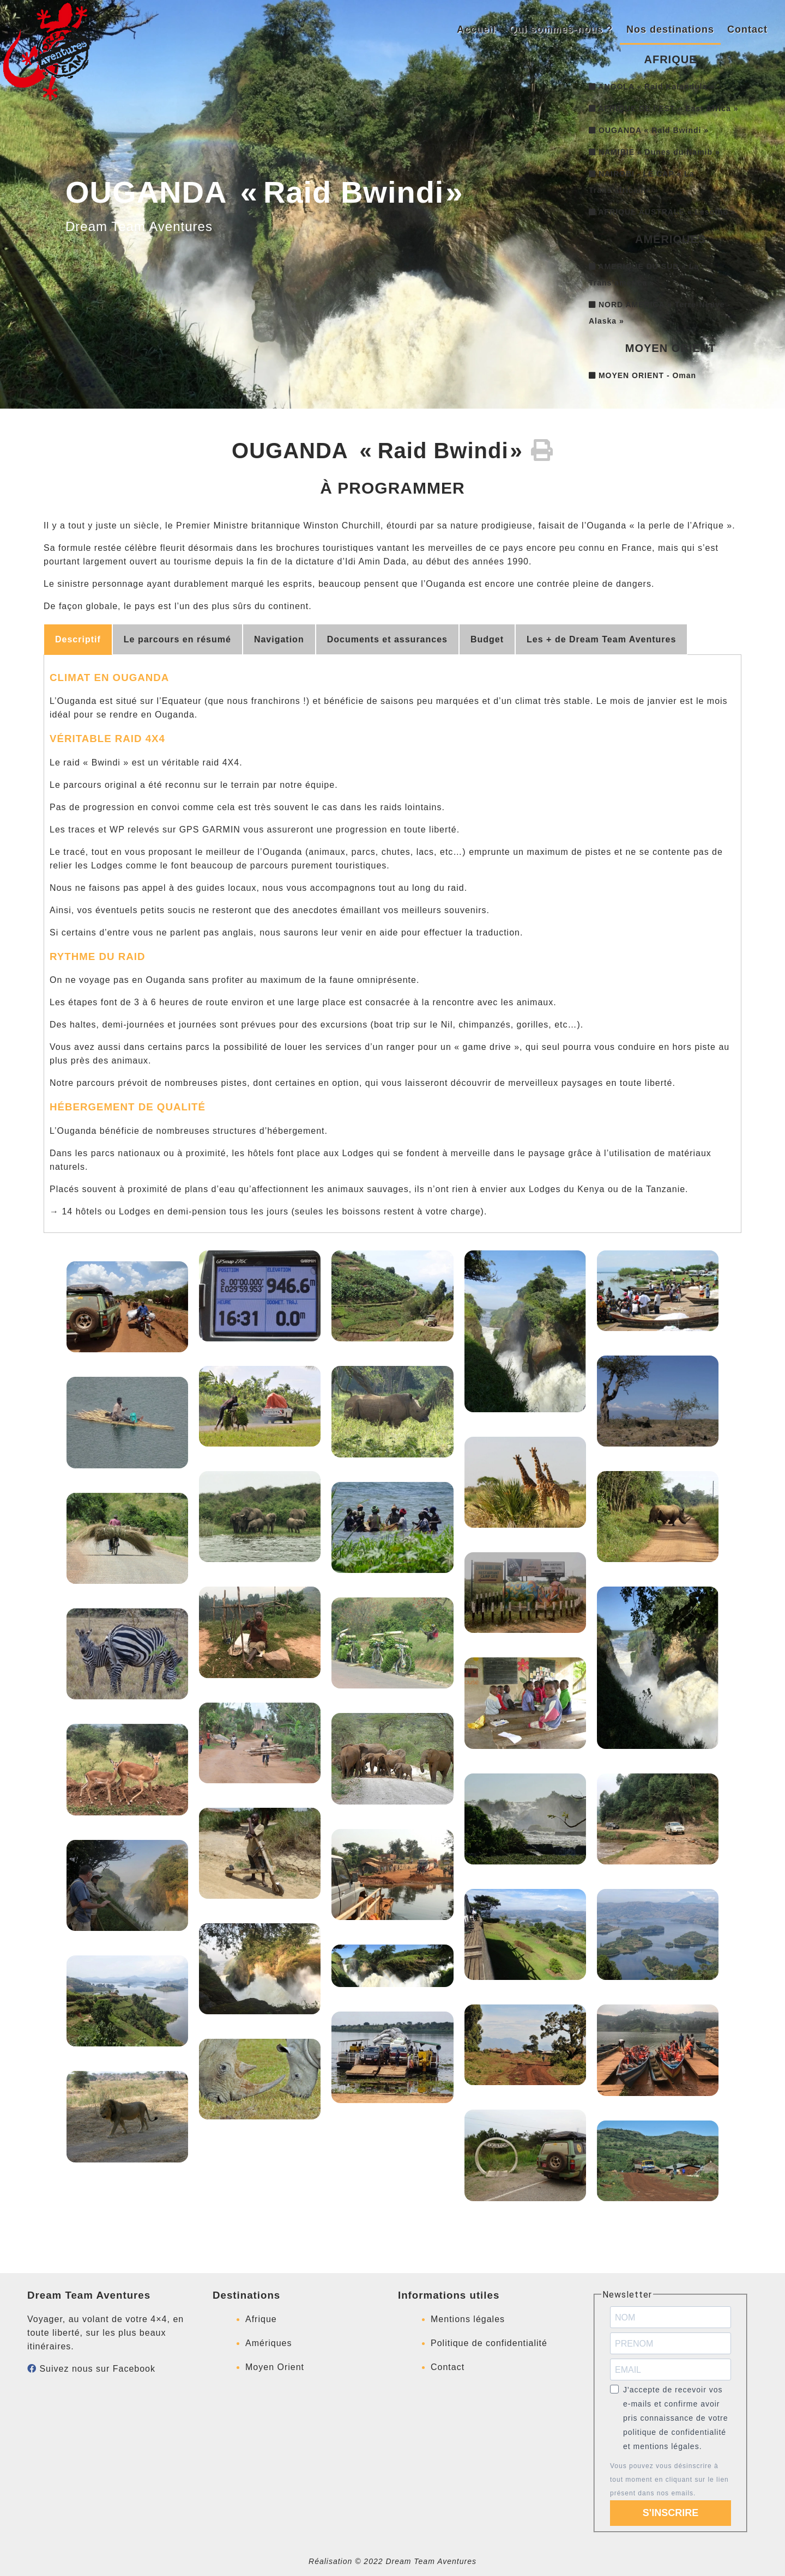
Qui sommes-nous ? (561, 29)
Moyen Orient (274, 2367)
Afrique (261, 2319)
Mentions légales (468, 2319)
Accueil (476, 29)
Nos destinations (670, 29)
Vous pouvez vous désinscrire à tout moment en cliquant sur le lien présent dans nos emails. (669, 2479)
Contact (747, 29)
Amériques (268, 2343)
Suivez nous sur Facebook (91, 2368)
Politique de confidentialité (489, 2343)
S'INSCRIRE (670, 2512)
